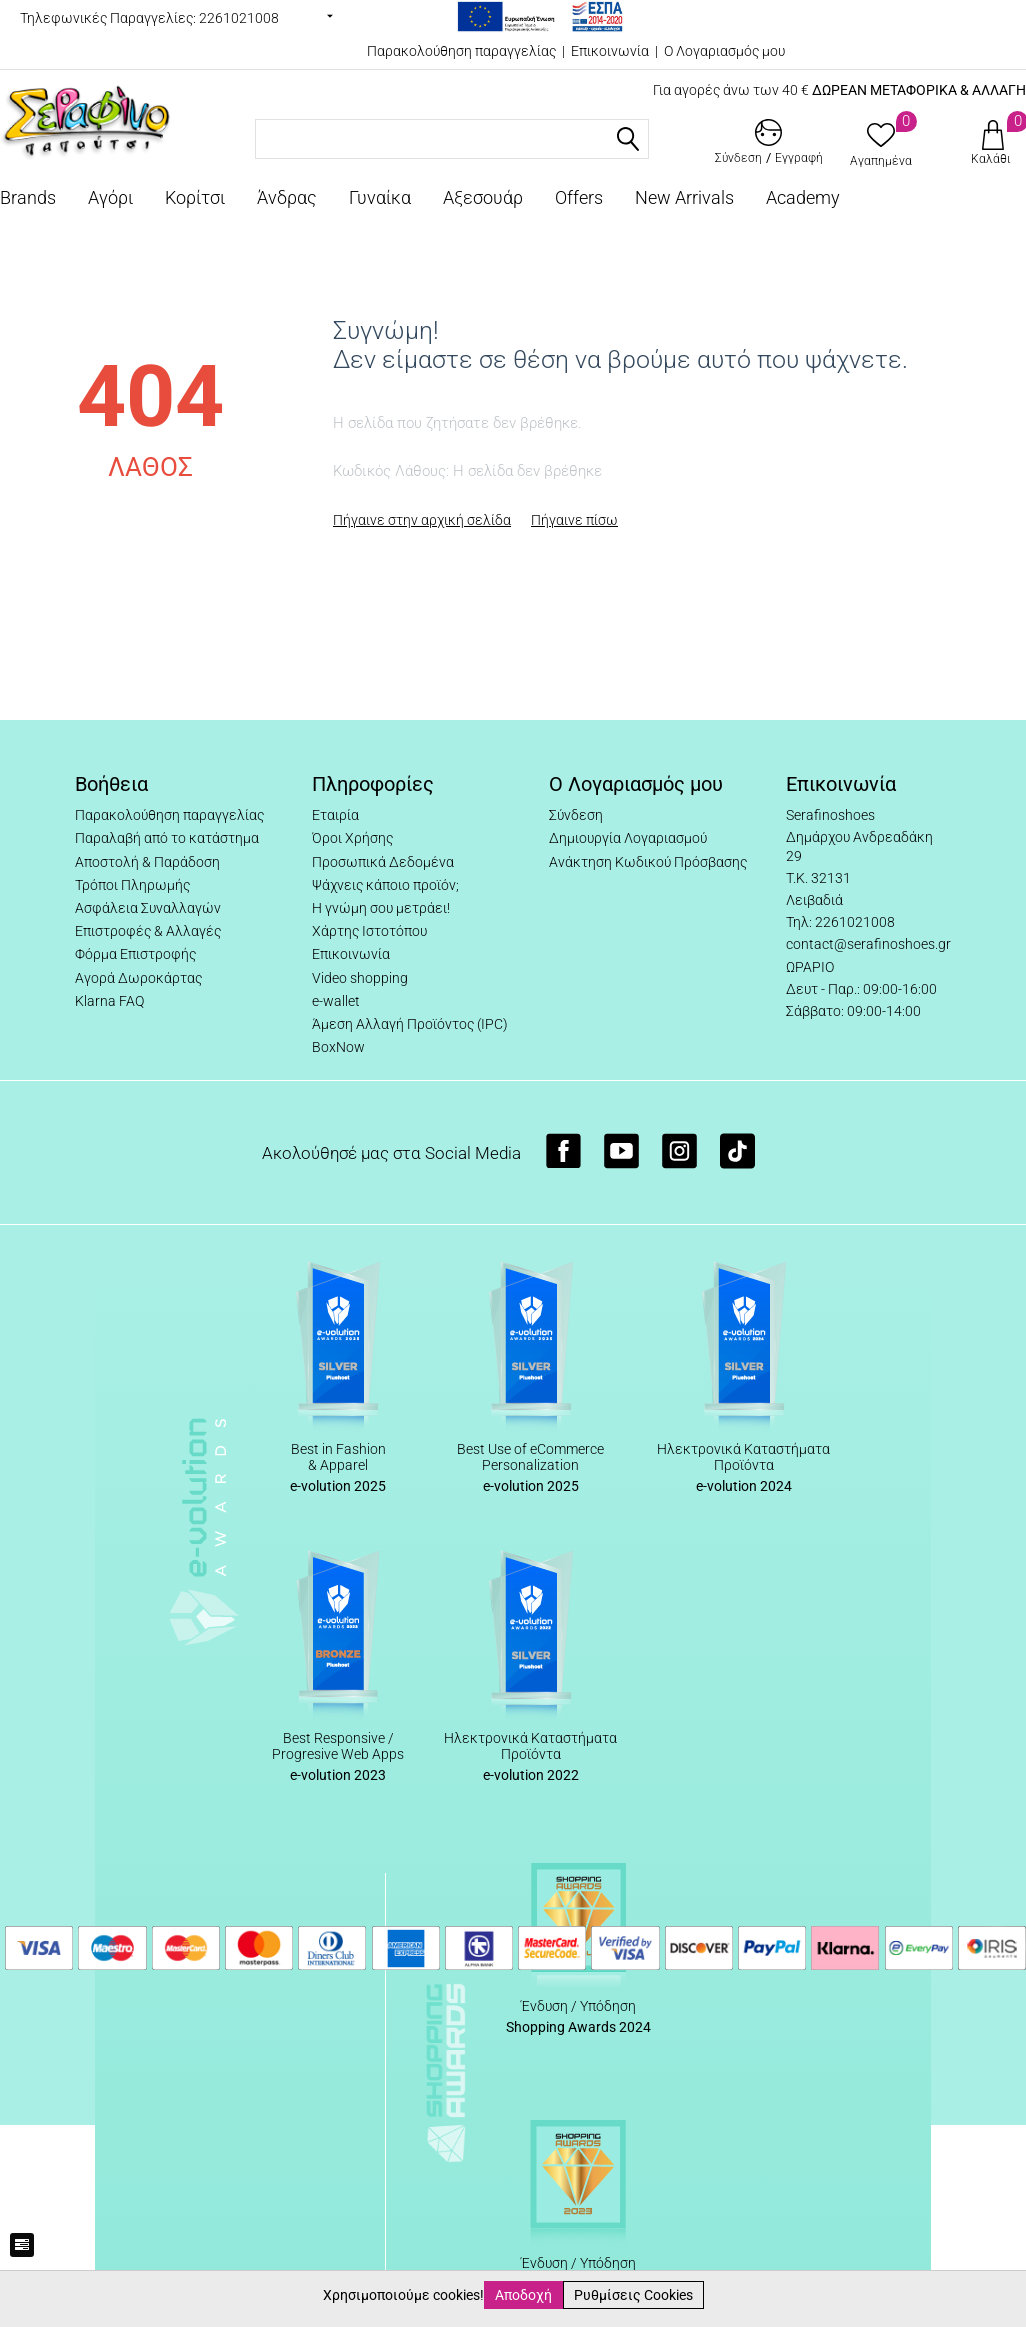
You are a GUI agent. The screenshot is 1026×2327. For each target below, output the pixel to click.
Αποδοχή (523, 2295)
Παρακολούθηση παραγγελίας (461, 51)
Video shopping (360, 978)
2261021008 (239, 18)
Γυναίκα (380, 197)
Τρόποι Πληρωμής (132, 885)
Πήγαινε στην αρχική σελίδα (422, 520)
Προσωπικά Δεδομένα (383, 862)
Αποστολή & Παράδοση (147, 862)
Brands (28, 197)
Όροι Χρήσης (352, 838)
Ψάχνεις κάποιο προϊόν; (385, 885)
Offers (579, 197)
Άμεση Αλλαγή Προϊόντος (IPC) (410, 1024)
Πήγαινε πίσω (574, 520)
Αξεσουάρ (483, 197)
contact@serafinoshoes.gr (868, 944)
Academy (803, 197)
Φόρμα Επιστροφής (135, 954)
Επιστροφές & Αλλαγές (148, 931)
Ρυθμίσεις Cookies (633, 2295)
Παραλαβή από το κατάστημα (167, 838)
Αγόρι (110, 197)
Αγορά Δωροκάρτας (138, 978)
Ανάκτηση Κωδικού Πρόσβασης (648, 862)
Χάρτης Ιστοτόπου (369, 931)
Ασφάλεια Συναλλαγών (148, 908)
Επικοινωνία (610, 51)
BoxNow (338, 1047)
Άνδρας (287, 197)
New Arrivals (684, 197)
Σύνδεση (576, 815)
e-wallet (336, 1001)
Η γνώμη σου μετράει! (381, 908)
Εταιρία (335, 815)
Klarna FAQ (109, 1001)
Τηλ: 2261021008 (840, 922)
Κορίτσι (195, 197)
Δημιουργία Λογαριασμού (628, 838)
